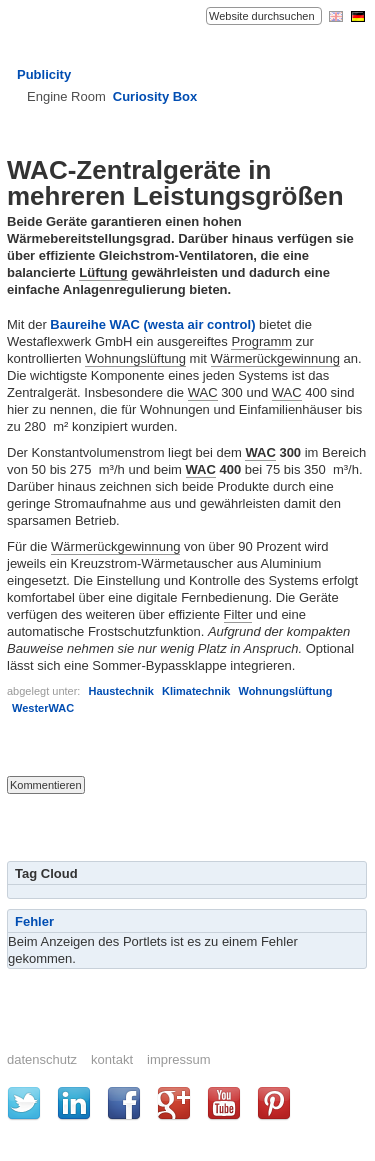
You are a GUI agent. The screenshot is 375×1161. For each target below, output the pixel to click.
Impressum (179, 1059)
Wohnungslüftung (135, 358)
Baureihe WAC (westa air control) (152, 324)
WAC (203, 392)
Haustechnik (120, 691)
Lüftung (103, 272)
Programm (261, 341)
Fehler (34, 921)
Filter (238, 614)
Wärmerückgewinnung (275, 358)
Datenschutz (42, 1059)
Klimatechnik (196, 691)
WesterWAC (43, 708)
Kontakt (112, 1059)
